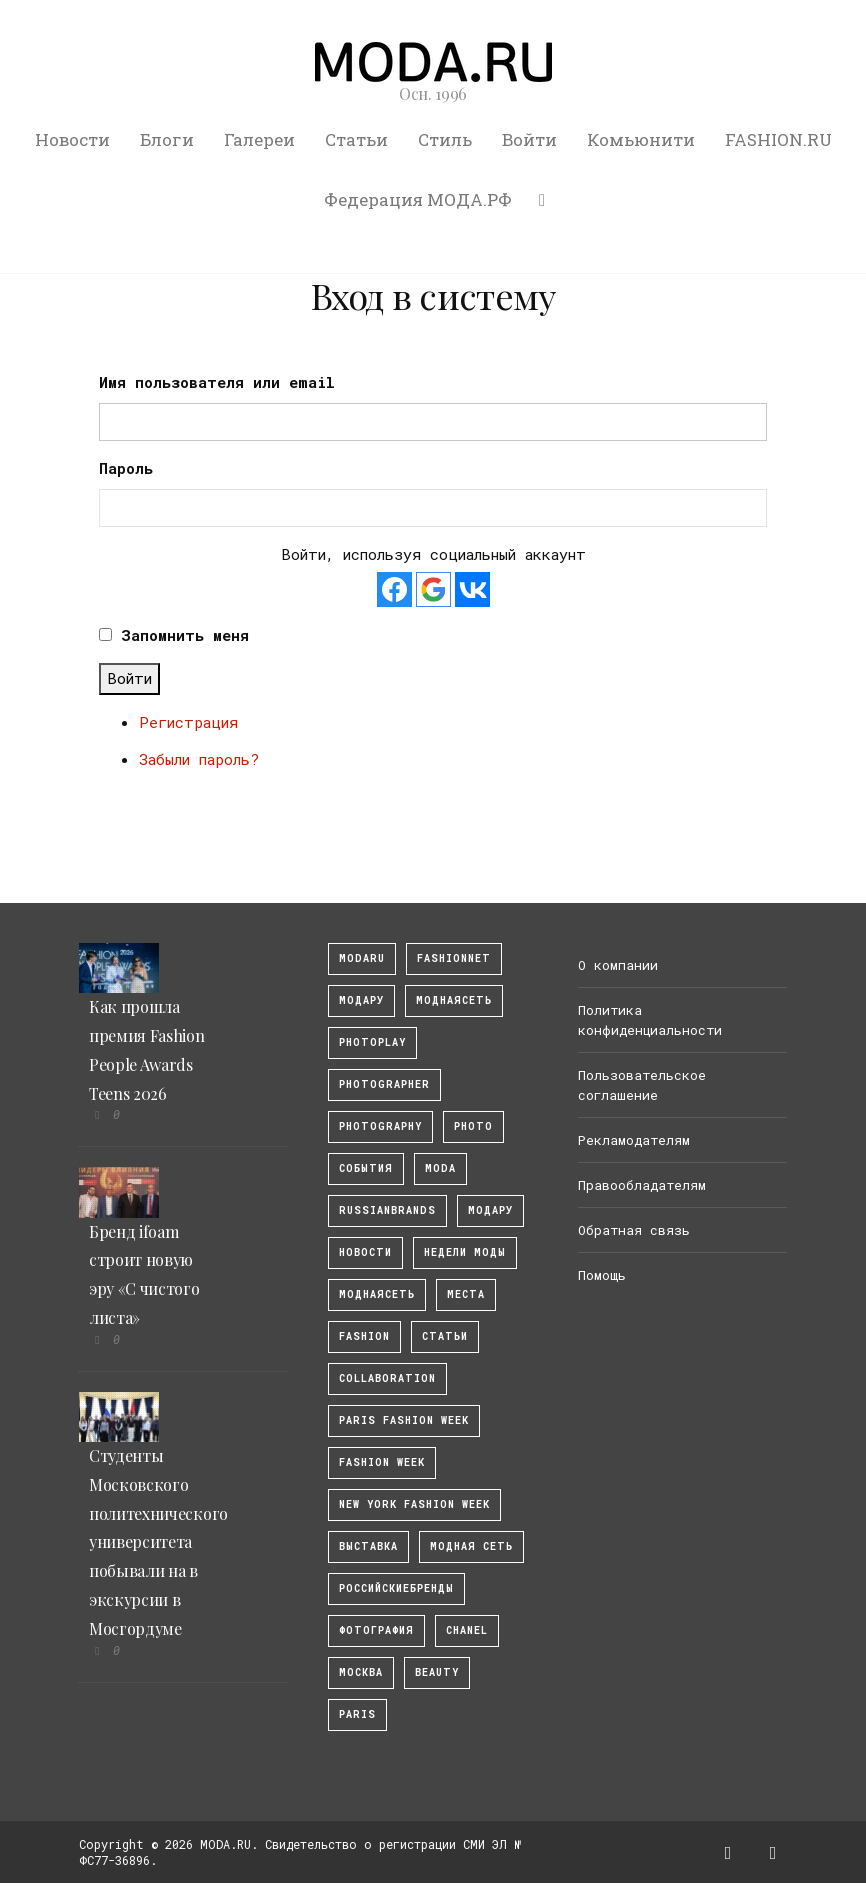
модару (361, 1000)
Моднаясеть (377, 1294)
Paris (357, 1714)
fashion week (382, 1462)
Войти (529, 139)
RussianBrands (387, 1210)
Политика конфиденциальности (650, 1020)
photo (473, 1126)
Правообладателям (642, 1185)
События (366, 1168)
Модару (490, 1210)
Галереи (259, 139)
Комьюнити (641, 139)
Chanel (467, 1630)
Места (466, 1294)
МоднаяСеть (454, 1000)
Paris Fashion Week (404, 1420)
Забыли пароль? (199, 759)
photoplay (372, 1042)
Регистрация (188, 722)
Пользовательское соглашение (642, 1085)
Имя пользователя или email (217, 382)
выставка (368, 1546)
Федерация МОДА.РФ (418, 199)
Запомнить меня (185, 635)
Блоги (167, 139)
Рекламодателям (634, 1140)
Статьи (356, 139)
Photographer (384, 1084)
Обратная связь (634, 1230)
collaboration (387, 1378)
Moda (440, 1168)
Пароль (126, 468)
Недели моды (465, 1252)
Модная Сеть (471, 1546)
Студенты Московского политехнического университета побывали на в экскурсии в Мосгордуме (158, 1542)
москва (361, 1672)
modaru (362, 958)
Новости (72, 139)
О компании (618, 965)
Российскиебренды (396, 1588)
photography (380, 1126)
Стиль (445, 139)
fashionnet (454, 958)
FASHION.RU (778, 139)
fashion (364, 1336)
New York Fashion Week (414, 1504)
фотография (376, 1630)
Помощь (602, 1275)
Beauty (437, 1672)
